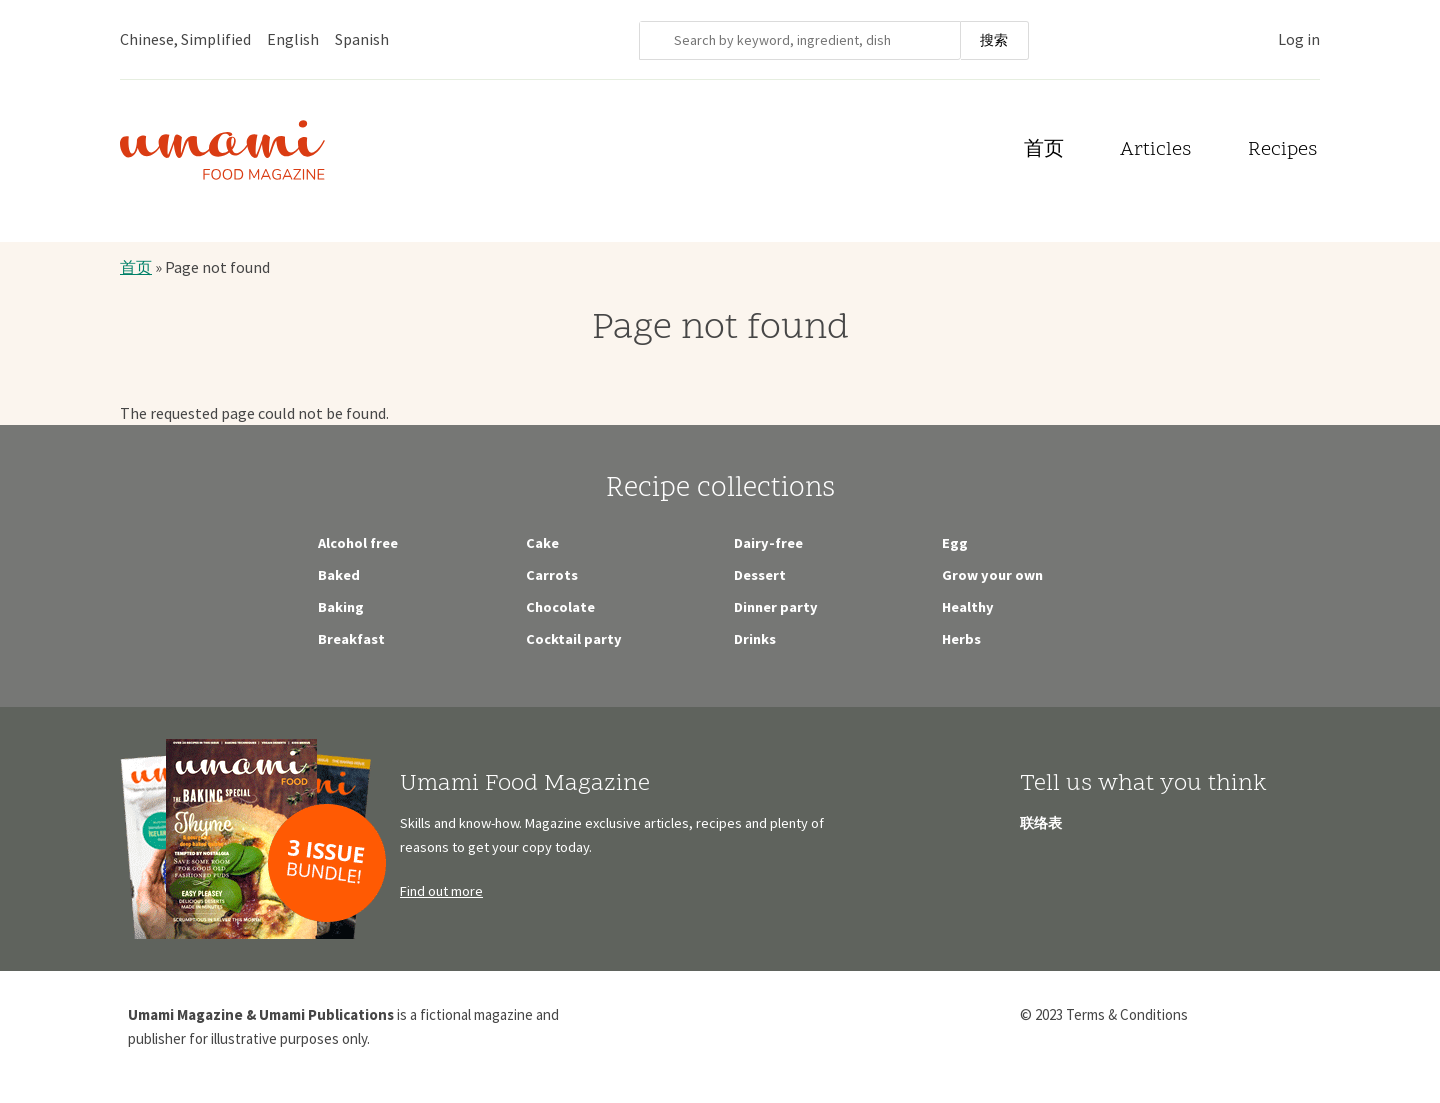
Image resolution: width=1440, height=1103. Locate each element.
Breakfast (351, 639)
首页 (1044, 151)
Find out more (441, 891)
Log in (1299, 39)
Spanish (362, 39)
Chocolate (560, 607)
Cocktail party (574, 639)
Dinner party (776, 607)
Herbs (961, 639)
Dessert (760, 575)
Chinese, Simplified (185, 39)
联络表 (1041, 823)
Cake (542, 543)
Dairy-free (768, 543)
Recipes (1282, 151)
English (293, 39)
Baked (339, 575)
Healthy (968, 607)
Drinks (755, 639)
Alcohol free (358, 543)
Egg (955, 543)
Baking (341, 607)
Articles (1155, 151)
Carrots (552, 575)
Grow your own (992, 575)
